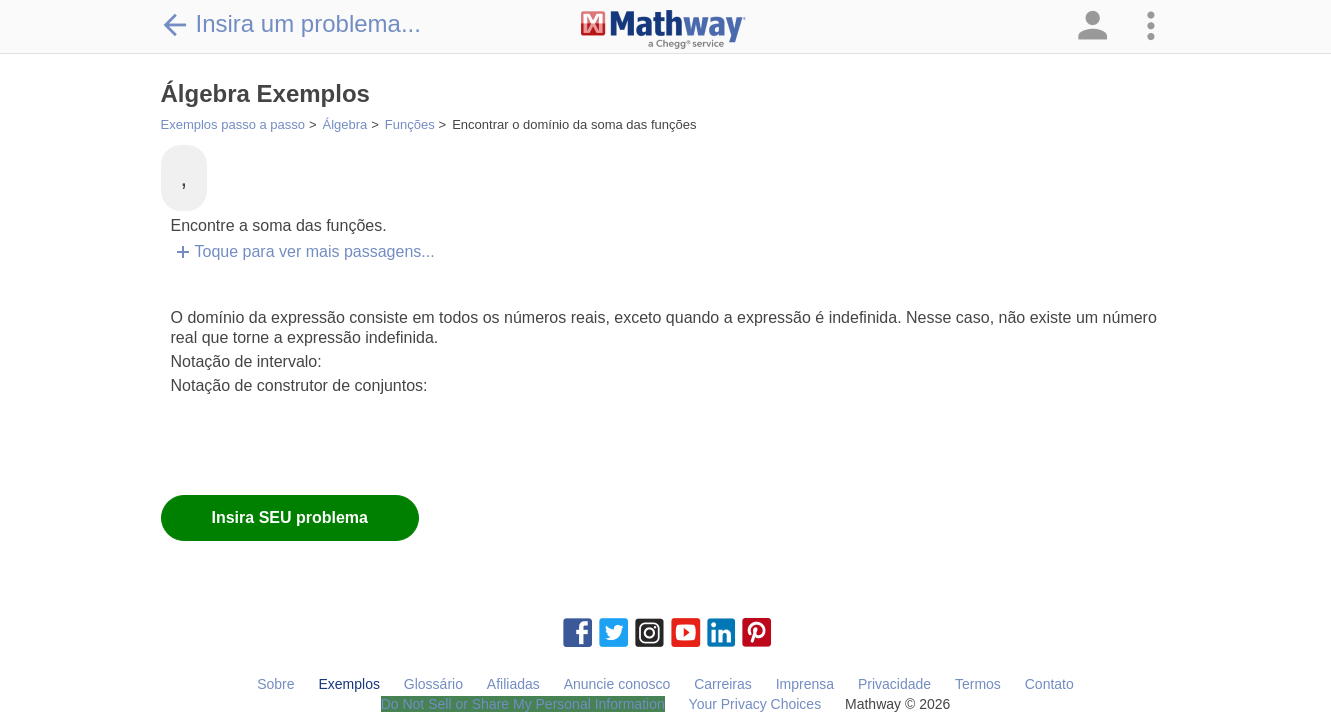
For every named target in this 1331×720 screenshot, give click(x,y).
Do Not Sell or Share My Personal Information (523, 704)
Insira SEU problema (290, 517)
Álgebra (345, 124)
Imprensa (805, 684)
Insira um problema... (291, 24)
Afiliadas (513, 684)
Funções (410, 124)
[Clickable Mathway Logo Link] (663, 30)
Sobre (275, 684)
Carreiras (723, 684)
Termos (978, 684)
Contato (1049, 684)
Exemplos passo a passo (233, 124)
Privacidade (894, 684)
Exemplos (348, 684)
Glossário (433, 684)
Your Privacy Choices (755, 704)
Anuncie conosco (617, 684)
